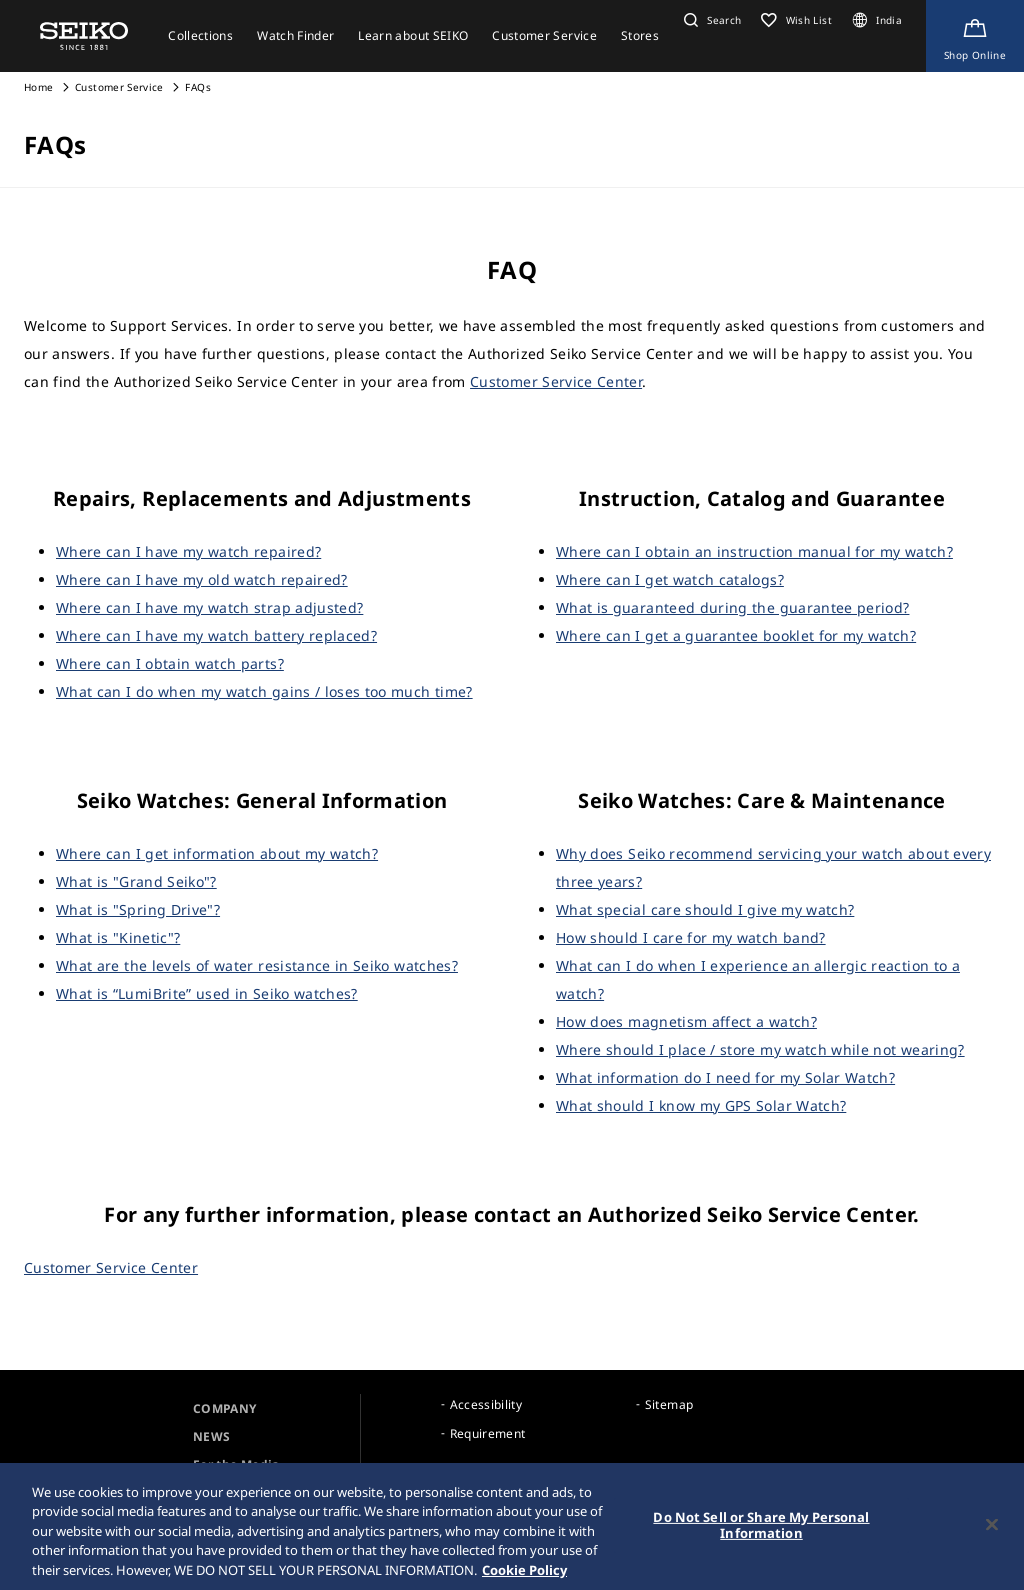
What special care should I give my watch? (705, 909)
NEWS (211, 1436)
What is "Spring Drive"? (138, 909)
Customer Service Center (556, 381)
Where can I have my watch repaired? (188, 551)
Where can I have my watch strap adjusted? (209, 607)
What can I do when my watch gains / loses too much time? (264, 691)
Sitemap (669, 1404)
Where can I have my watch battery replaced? (216, 635)
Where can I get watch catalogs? (670, 579)
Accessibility (486, 1404)
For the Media (236, 1464)
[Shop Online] (975, 36)
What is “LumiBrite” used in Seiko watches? (207, 993)
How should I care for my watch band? (691, 937)
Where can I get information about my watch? (217, 853)
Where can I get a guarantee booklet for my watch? (736, 635)
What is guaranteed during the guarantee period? (732, 607)
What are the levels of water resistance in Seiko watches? (257, 965)
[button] (710, 20)
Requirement (488, 1433)
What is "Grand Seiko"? (136, 881)
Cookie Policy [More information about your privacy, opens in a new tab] (524, 1579)
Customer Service (119, 87)
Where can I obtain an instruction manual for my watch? (754, 551)
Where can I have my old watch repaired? (202, 579)
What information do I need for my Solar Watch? (725, 1077)
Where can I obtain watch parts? (170, 663)
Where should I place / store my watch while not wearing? (760, 1049)
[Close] (992, 1533)
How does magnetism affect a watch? (686, 1021)
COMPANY (224, 1408)
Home (38, 87)
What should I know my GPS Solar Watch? (701, 1105)
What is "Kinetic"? (118, 937)
